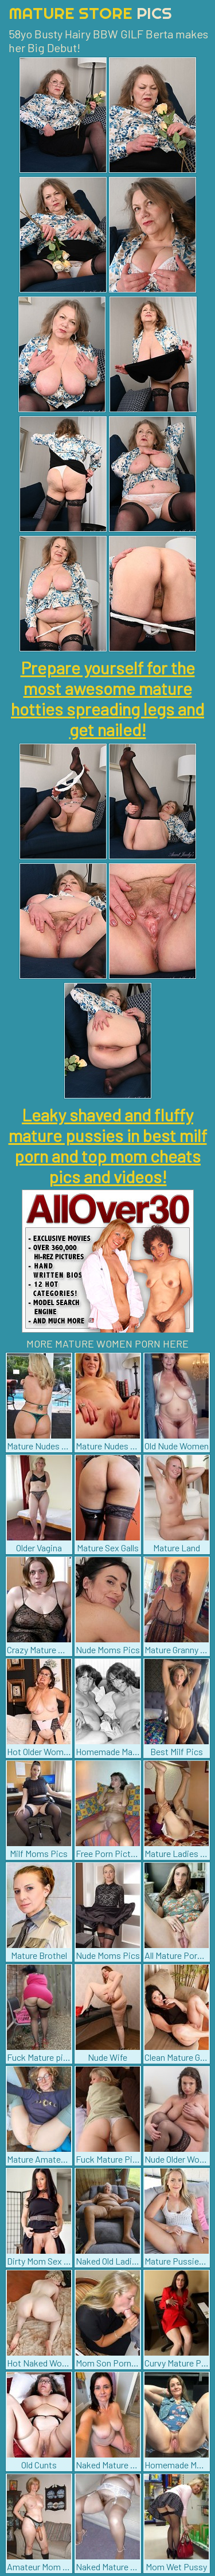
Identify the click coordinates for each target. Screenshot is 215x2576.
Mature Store (90, 13)
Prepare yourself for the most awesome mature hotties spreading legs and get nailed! (107, 698)
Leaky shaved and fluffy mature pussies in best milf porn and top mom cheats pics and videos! (108, 1145)
